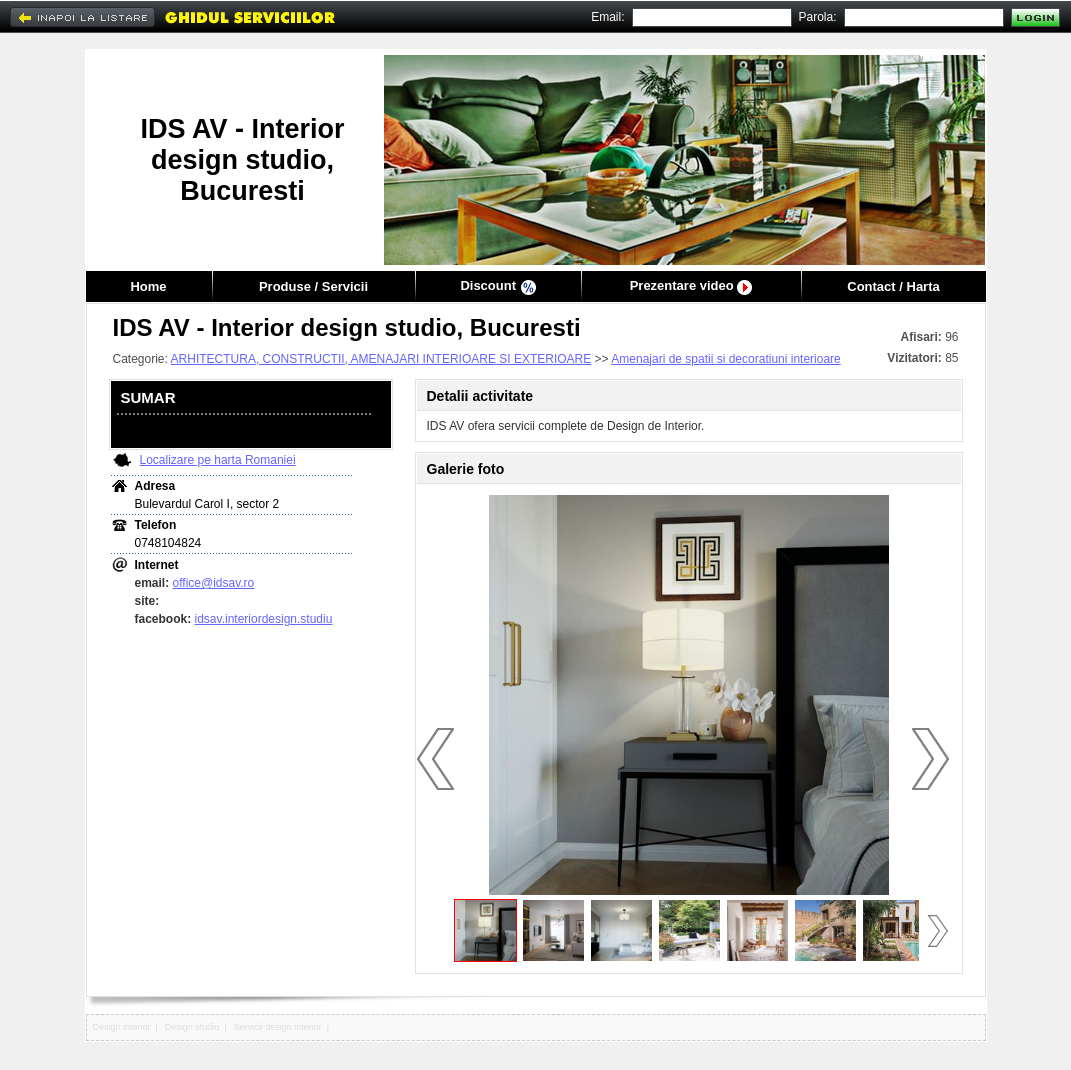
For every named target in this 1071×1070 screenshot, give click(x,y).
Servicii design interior (278, 1027)
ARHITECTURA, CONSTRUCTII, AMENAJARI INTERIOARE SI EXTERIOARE (381, 359)
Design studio (192, 1027)
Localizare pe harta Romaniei (218, 460)
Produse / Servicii (313, 286)
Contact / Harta (893, 286)
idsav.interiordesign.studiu (264, 619)
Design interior (122, 1027)
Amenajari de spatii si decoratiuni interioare (725, 359)
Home (148, 286)
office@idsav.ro (214, 583)
